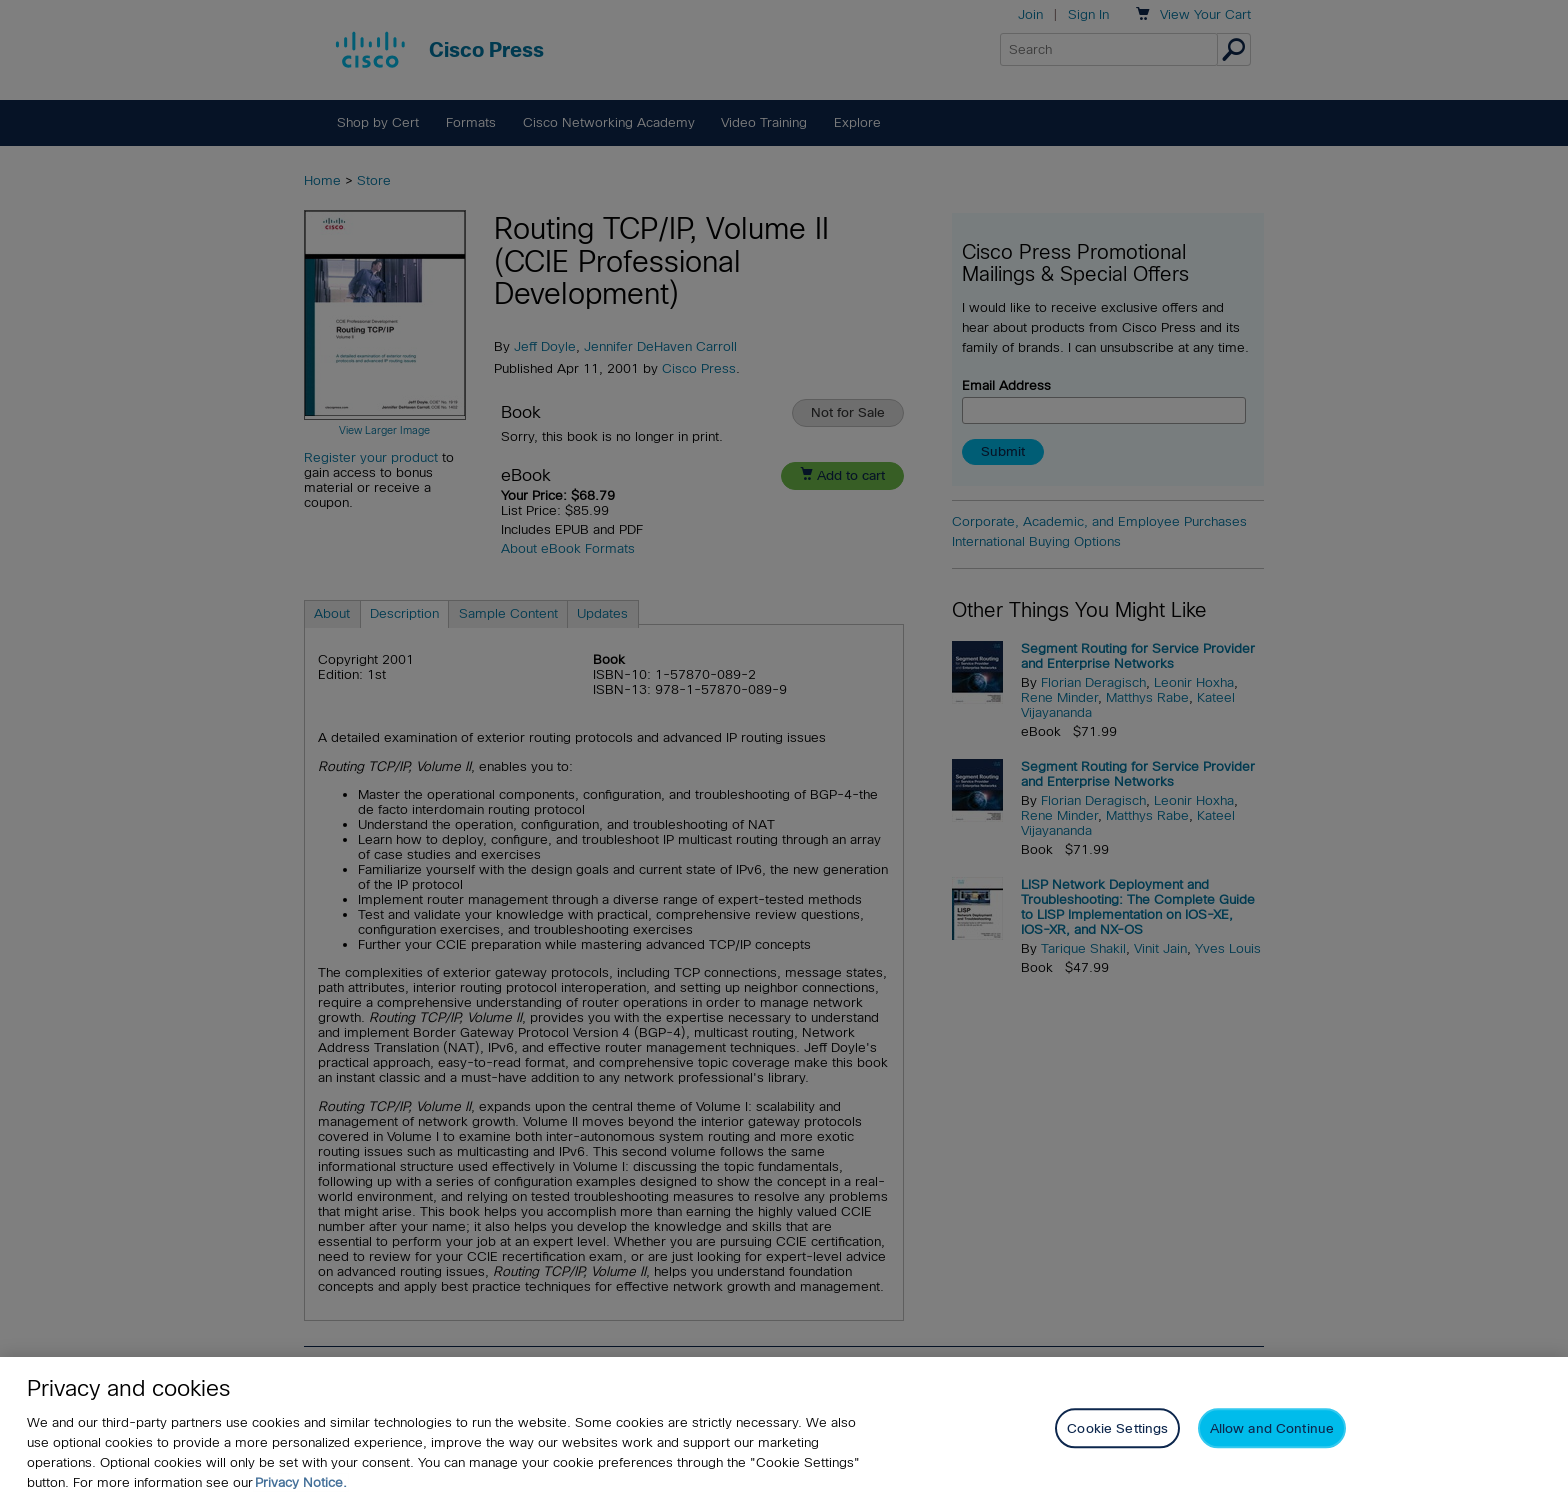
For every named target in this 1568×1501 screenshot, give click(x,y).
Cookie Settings (1117, 1431)
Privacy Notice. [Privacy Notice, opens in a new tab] (301, 1485)
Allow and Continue (1272, 1431)
